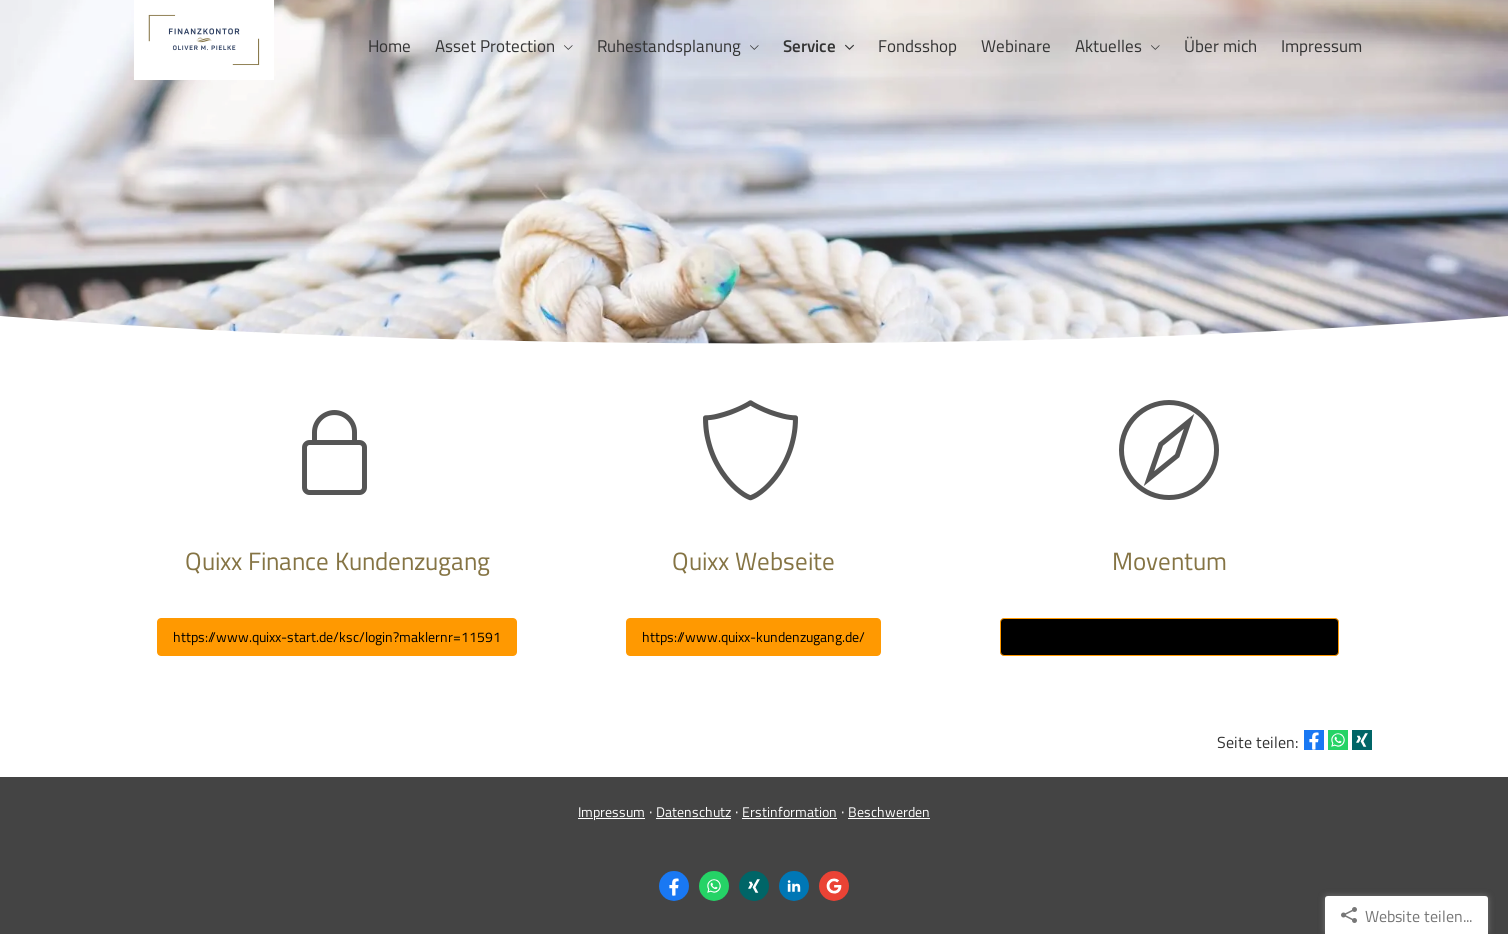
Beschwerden (889, 811)
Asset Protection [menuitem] (495, 46)
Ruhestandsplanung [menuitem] (669, 46)
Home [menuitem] (389, 46)
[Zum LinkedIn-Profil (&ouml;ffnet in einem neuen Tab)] (794, 886)
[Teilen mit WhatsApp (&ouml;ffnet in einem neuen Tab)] (1338, 740)
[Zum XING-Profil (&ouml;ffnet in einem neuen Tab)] (754, 886)
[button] (753, 637)
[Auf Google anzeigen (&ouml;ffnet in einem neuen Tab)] (834, 886)
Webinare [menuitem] (1016, 46)
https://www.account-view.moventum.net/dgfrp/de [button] (1169, 636)
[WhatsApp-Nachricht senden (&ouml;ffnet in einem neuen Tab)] (714, 886)
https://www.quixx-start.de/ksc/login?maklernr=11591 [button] (337, 636)
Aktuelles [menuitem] (1108, 46)
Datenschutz (693, 811)
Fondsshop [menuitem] (917, 46)
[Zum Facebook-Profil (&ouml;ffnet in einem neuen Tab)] (674, 886)
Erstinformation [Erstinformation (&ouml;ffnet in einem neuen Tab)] (789, 811)
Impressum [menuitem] (1321, 46)
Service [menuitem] (809, 46)
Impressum (611, 811)
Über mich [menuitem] (1220, 46)
